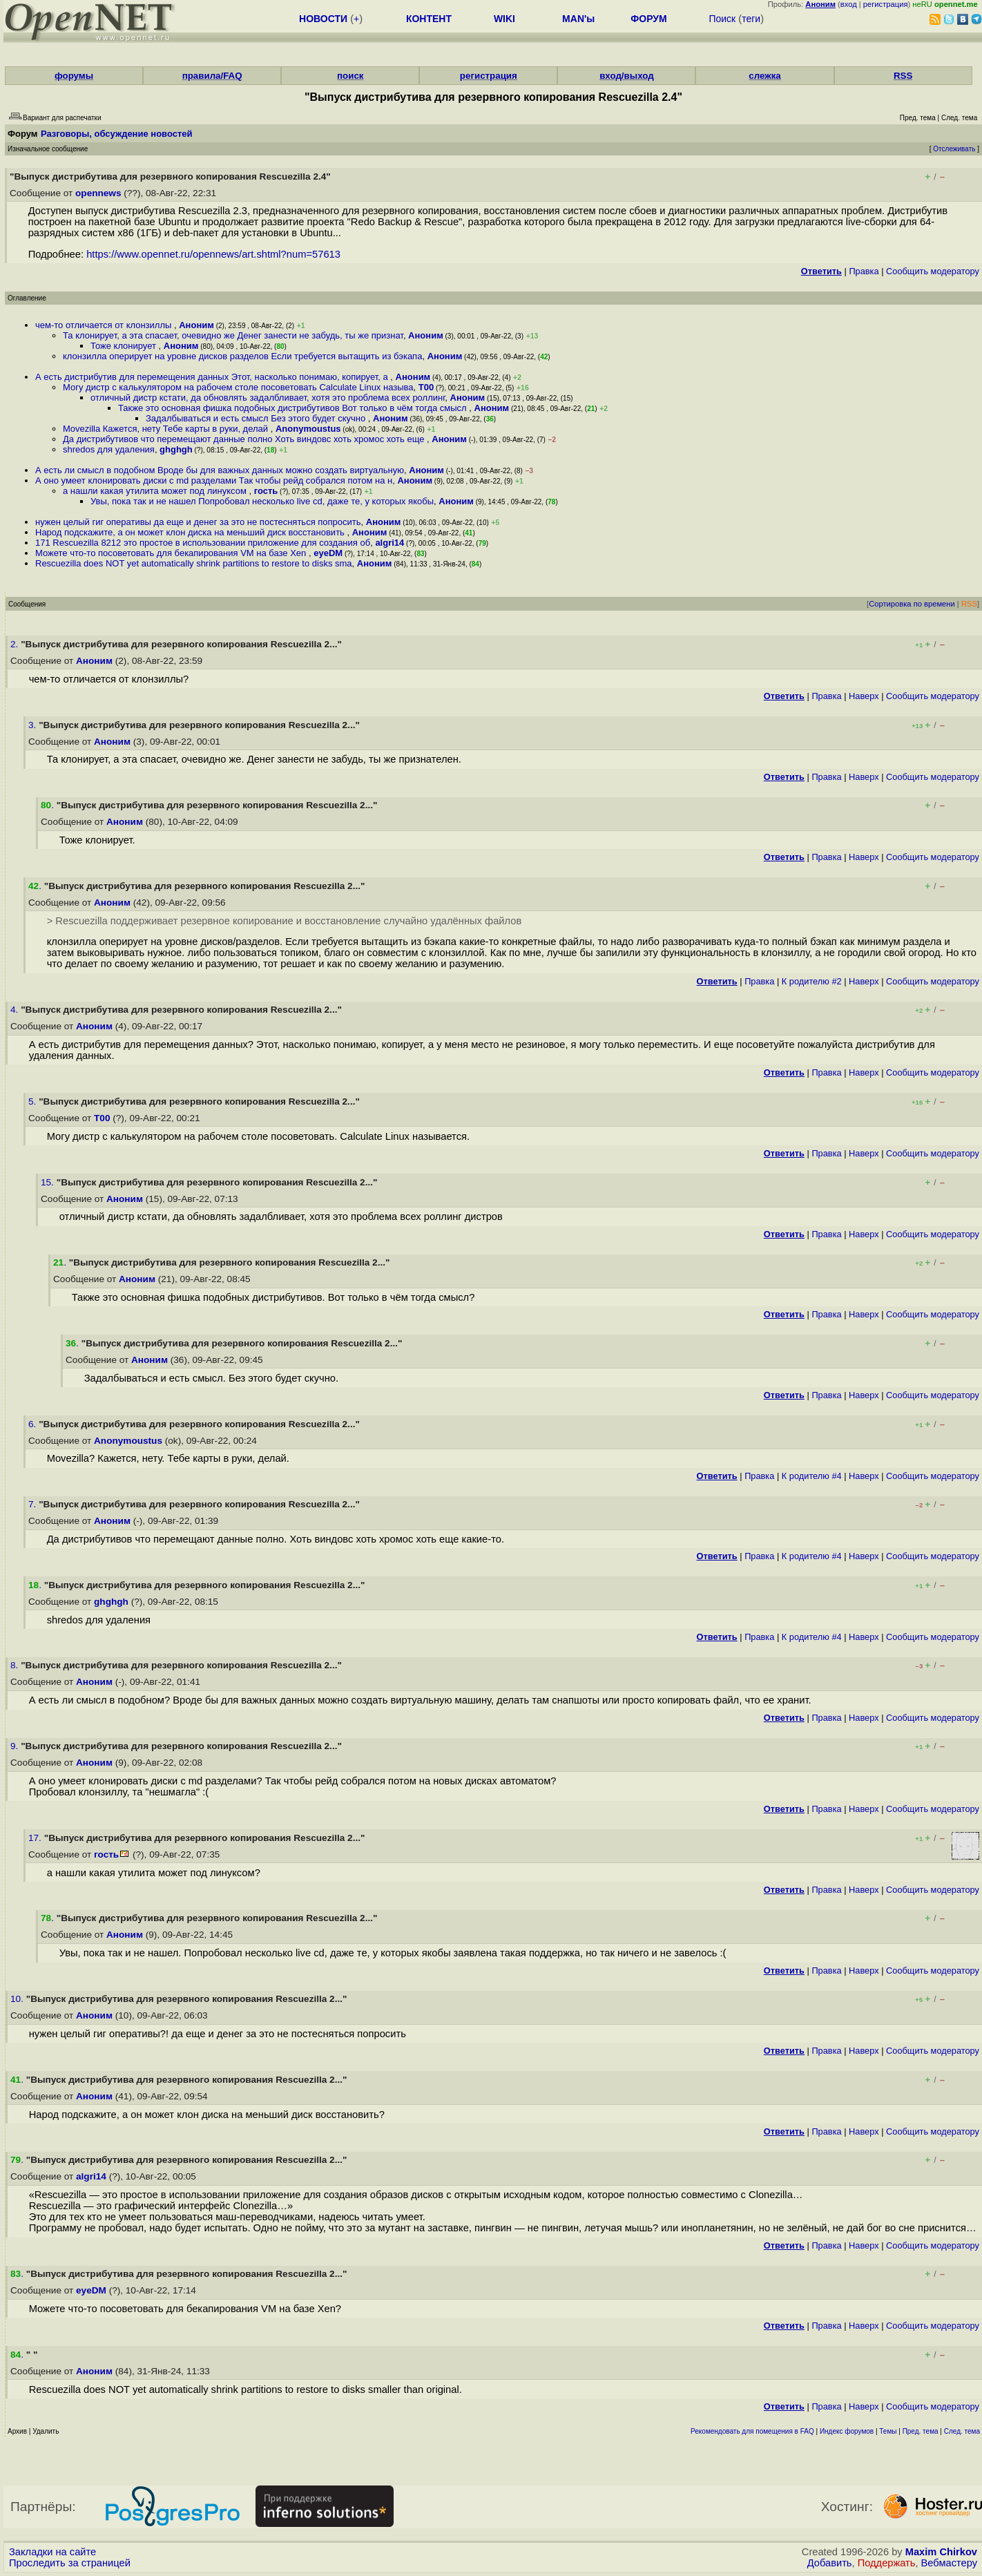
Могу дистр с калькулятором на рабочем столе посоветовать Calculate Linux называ (238, 387)
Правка (863, 271)
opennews (98, 193)
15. (49, 1182)
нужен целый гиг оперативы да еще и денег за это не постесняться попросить (198, 522)
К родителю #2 (812, 981)
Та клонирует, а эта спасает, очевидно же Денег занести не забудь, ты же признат (233, 335)
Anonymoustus (308, 428)
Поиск (722, 18)
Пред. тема (920, 2431)
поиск (350, 75)
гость (266, 491)
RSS (903, 75)
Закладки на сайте (52, 2551)
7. (33, 1504)
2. (15, 644)
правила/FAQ (212, 75)
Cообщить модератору (932, 271)
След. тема (962, 2431)
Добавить (829, 2562)
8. (15, 1665)
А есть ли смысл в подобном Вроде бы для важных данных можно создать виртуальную (219, 470)
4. (15, 1009)
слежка (764, 75)
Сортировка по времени (912, 604)
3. (33, 725)
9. (15, 1746)
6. (33, 1424)
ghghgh (176, 449)
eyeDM (328, 553)
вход (848, 4)
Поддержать (887, 2562)
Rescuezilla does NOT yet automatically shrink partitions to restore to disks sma (193, 563)
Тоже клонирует (124, 346)
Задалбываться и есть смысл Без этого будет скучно (257, 418)
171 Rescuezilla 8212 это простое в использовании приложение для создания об (202, 542)
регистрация (885, 4)
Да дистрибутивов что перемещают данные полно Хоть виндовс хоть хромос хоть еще (245, 439)
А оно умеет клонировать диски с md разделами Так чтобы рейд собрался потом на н (213, 480)
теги (751, 18)
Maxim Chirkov (941, 2551)
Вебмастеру (949, 2562)
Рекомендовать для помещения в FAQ (752, 2431)
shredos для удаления (109, 449)
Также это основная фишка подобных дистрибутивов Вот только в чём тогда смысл (293, 408)
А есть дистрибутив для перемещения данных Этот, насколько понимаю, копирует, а (212, 377)
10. (18, 1999)
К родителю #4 (812, 1476)
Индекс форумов (847, 2431)
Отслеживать (954, 149)
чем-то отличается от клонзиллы (104, 325)
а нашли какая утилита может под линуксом (156, 491)
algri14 (389, 542)
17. (36, 1838)
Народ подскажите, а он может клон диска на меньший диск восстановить (191, 532)
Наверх (864, 696)
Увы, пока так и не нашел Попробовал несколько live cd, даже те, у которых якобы (262, 501)
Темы (887, 2431)
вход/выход (626, 75)
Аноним (196, 325)
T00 (426, 387)
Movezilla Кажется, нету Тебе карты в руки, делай (167, 428)
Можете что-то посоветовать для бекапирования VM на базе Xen (172, 553)
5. (33, 1101)
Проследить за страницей (70, 2562)
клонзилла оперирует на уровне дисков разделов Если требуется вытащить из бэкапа (242, 356)
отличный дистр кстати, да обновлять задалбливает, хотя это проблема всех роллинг (267, 397)
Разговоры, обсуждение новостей (117, 133)
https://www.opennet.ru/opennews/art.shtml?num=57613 (213, 254)
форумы (74, 75)
